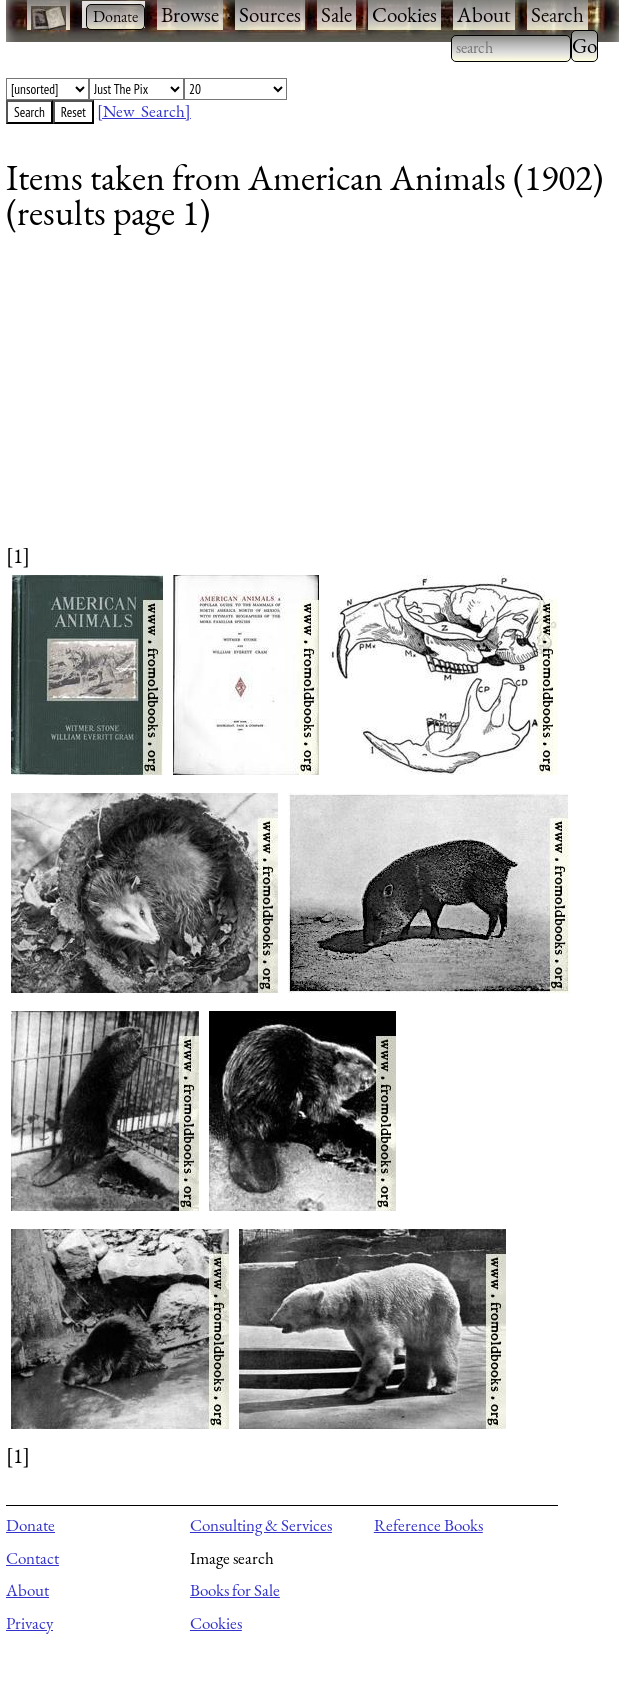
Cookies (404, 14)
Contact (32, 1558)
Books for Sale (235, 1590)
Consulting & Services (261, 1525)
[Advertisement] (300, 401)
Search (557, 14)
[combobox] (511, 48)
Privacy (29, 1623)
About (484, 14)
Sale (336, 14)
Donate (30, 1525)
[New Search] (144, 111)
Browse (190, 14)
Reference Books (428, 1525)
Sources (270, 14)
